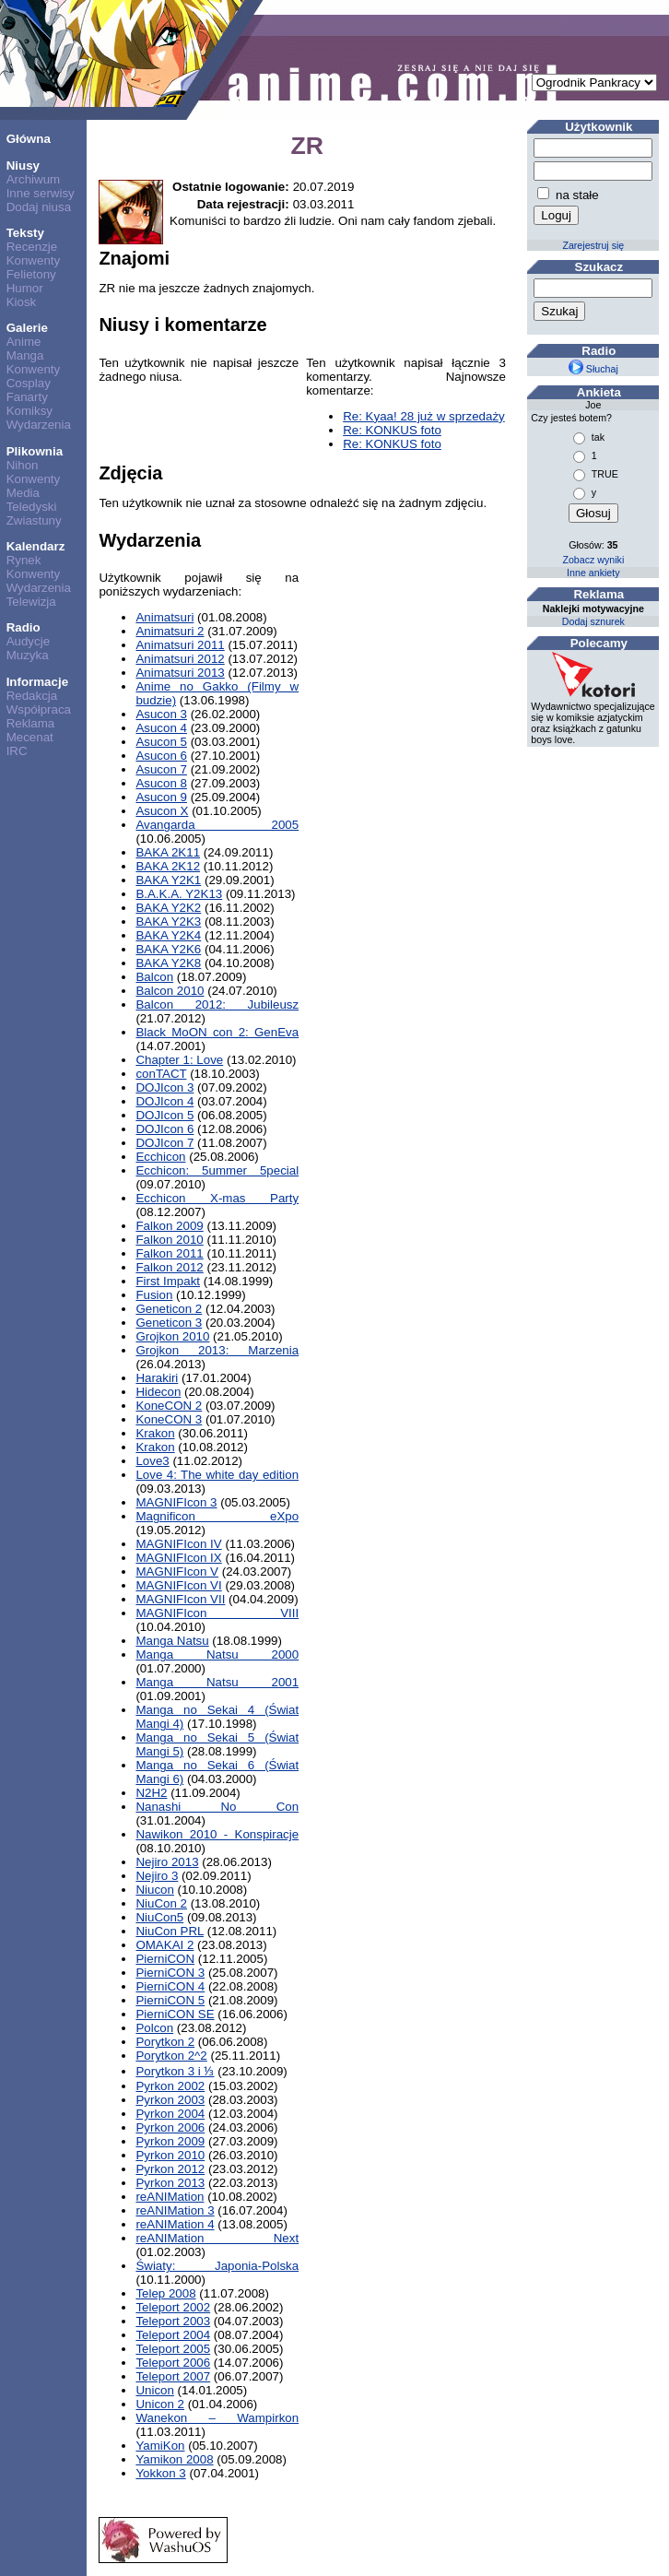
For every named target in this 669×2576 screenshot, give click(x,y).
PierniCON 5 (170, 2000)
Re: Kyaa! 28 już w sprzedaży (424, 416)
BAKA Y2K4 (168, 935)
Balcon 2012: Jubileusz (217, 1004)
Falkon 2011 (169, 1253)
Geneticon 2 (168, 1309)
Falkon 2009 (169, 1226)
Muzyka (27, 655)
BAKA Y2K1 (168, 880)
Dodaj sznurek (593, 621)
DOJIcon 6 (164, 1129)
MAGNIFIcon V (176, 1571)
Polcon (154, 2028)
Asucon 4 (161, 728)
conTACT (160, 1074)
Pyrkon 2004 (170, 2114)
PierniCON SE (174, 2014)
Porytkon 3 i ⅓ (174, 2071)
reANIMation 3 (174, 2210)
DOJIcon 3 (164, 1087)
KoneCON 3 (168, 1419)
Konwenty (33, 260)
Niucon (154, 1890)
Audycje (28, 641)
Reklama (30, 723)
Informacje (37, 682)
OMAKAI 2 (164, 1945)
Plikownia (34, 451)
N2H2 (151, 1793)
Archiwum (33, 179)
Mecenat (29, 737)
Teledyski (31, 507)
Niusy (23, 165)
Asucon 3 (161, 714)
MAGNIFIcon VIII (217, 1613)
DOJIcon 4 (164, 1101)
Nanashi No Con (217, 1807)
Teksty (25, 233)
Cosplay (28, 383)
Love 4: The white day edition (217, 1475)
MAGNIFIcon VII (180, 1599)
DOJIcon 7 (164, 1143)
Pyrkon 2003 (170, 2100)
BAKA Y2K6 (168, 949)
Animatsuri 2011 (179, 645)
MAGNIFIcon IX (178, 1558)
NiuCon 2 (161, 1903)
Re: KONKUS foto (392, 430)
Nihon (22, 465)
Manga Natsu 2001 (217, 1682)
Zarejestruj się (593, 245)
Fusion (153, 1295)
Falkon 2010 (169, 1240)
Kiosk (21, 302)
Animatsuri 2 (169, 631)
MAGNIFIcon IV (178, 1544)
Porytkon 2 (164, 2042)
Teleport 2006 (172, 2362)
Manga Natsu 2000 (217, 1654)
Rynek (23, 560)
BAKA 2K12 (167, 866)
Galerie (27, 328)
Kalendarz (35, 546)
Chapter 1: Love (179, 1060)
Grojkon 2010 (172, 1336)
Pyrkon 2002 (170, 2086)
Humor (24, 288)
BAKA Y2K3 (168, 921)
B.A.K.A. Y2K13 (178, 894)
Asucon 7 (161, 769)
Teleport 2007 (172, 2376)
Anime (23, 342)
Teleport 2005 (172, 2349)
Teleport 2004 (172, 2335)
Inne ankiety (593, 572)
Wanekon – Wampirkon (217, 2418)
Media (23, 493)
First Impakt (167, 1281)
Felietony (31, 274)
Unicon (154, 2390)
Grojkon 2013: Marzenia (217, 1350)
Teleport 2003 (172, 2321)
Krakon (154, 1433)
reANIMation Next (217, 2238)
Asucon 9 (161, 797)
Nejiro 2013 (166, 1862)
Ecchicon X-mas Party (217, 1198)
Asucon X (161, 811)
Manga (25, 355)
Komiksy (29, 411)
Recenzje (32, 247)
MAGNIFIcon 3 (176, 1502)
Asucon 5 (161, 742)
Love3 (152, 1461)
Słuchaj (593, 368)
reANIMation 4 (174, 2224)
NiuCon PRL (169, 1931)
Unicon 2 (159, 2404)
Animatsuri (164, 617)
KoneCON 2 (168, 1405)
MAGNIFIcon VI (178, 1585)
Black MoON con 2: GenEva (217, 1032)
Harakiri (156, 1378)
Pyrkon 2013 (170, 2183)
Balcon (154, 977)
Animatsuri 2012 (179, 659)
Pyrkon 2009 (170, 2141)
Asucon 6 (161, 755)
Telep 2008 (165, 2293)
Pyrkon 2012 (170, 2169)
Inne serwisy (40, 193)
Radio (23, 627)
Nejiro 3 (156, 1876)
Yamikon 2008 (174, 2459)
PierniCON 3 (170, 1972)
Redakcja (32, 696)
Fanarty (27, 397)
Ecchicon (160, 1157)
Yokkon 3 (160, 2473)
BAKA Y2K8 (168, 963)
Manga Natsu (171, 1641)
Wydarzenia (38, 424)
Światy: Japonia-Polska (217, 2266)
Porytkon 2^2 (170, 2055)
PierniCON (164, 1959)
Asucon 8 (161, 783)
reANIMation (169, 2197)
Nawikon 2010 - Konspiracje (217, 1834)
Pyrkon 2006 (170, 2127)
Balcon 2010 (169, 991)
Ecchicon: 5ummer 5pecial (217, 1170)
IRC (17, 751)
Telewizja (31, 602)
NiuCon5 (159, 1917)
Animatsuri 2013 (179, 672)
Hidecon (158, 1392)
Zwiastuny (34, 520)
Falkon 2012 (169, 1267)
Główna (28, 139)
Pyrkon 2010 (170, 2155)
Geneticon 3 (168, 1322)
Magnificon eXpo (217, 1516)
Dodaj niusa (38, 207)
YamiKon (159, 2445)
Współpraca (38, 709)
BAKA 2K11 (167, 852)
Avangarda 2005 (217, 825)
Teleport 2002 (172, 2307)
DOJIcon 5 (164, 1115)
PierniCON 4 (170, 1986)
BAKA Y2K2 (168, 908)
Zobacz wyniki (593, 559)
